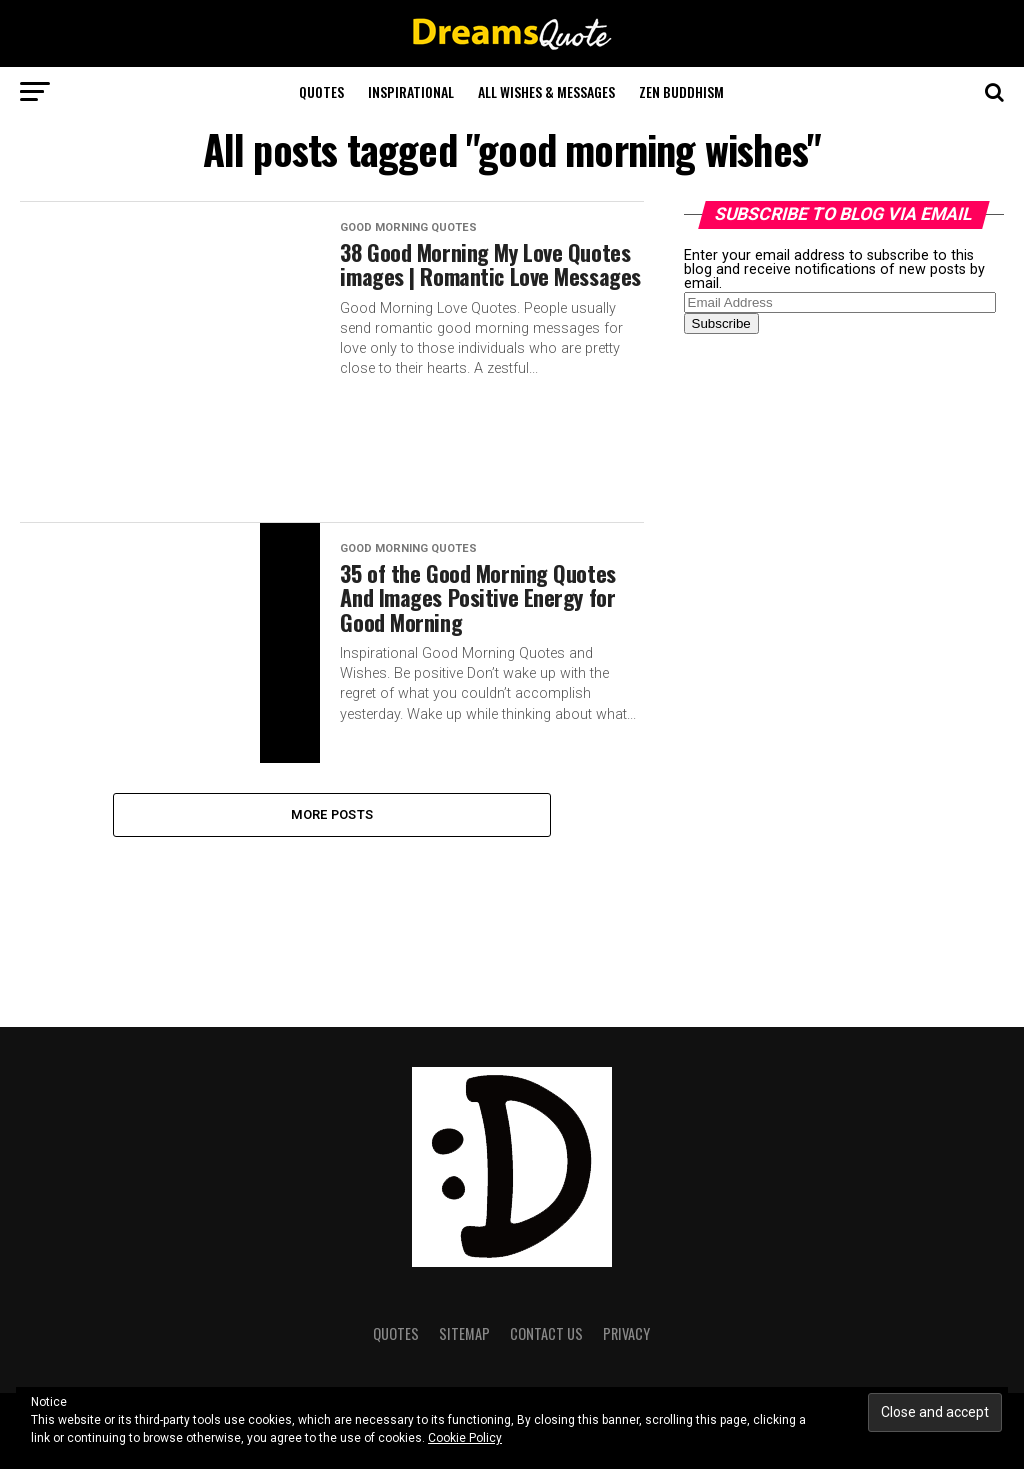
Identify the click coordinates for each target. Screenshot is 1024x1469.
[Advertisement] (834, 664)
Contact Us (546, 1333)
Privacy (626, 1333)
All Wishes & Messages (546, 91)
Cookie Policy (465, 1438)
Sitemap (464, 1333)
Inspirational (411, 91)
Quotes (321, 91)
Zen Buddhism (681, 91)
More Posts (332, 814)
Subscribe (721, 323)
